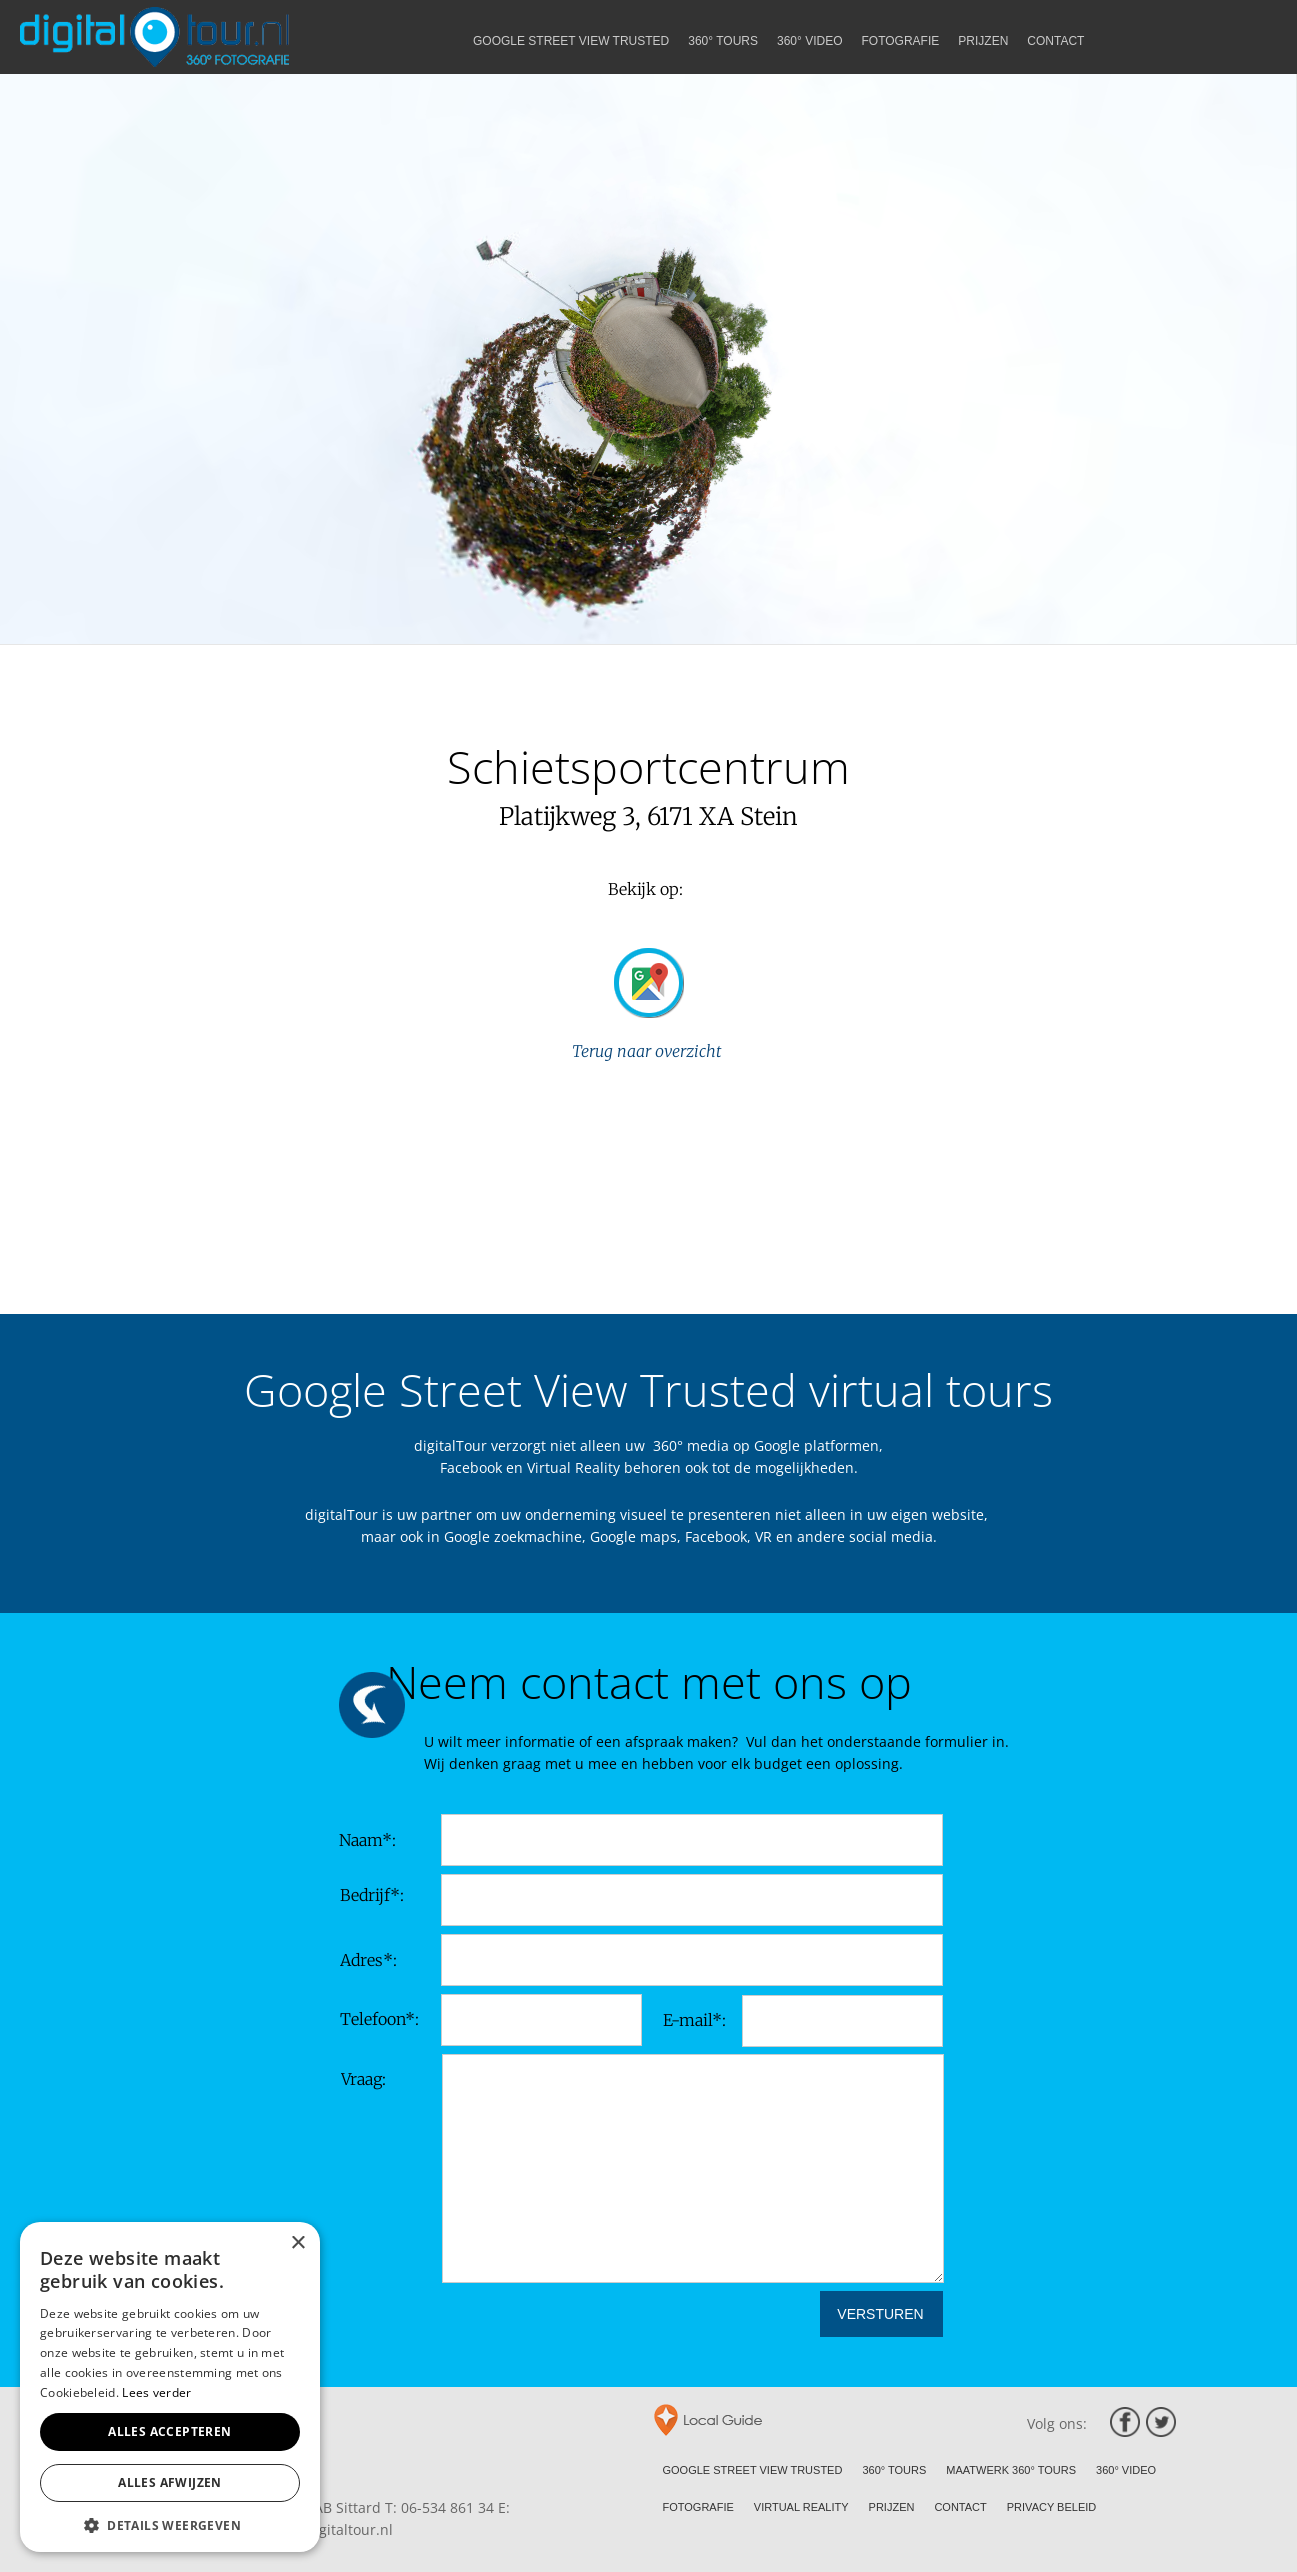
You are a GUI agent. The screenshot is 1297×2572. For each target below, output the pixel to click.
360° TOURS (894, 2470)
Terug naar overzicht (648, 1051)
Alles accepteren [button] (169, 2431)
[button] (170, 2523)
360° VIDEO (1126, 2470)
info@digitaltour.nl (330, 2529)
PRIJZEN (892, 2507)
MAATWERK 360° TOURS (1011, 2470)
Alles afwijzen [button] (170, 2482)
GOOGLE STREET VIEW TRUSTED (753, 2470)
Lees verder (156, 2392)
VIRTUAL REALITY (801, 2507)
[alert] (170, 2387)
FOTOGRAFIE (698, 2507)
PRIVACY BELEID (1051, 2507)
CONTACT (960, 2507)
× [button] (297, 2243)
